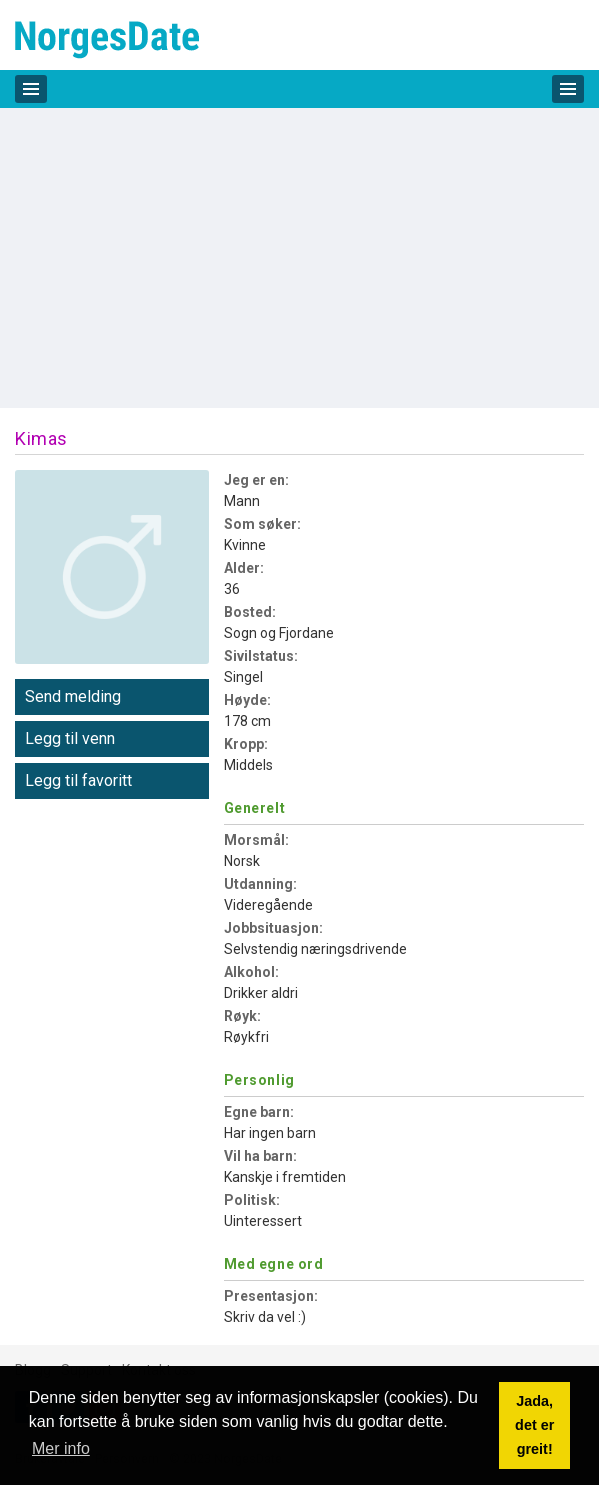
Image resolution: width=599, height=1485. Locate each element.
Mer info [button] (61, 1448)
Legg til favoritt (78, 780)
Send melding (73, 696)
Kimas (41, 438)
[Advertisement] (299, 258)
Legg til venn (70, 738)
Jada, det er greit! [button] (534, 1425)
